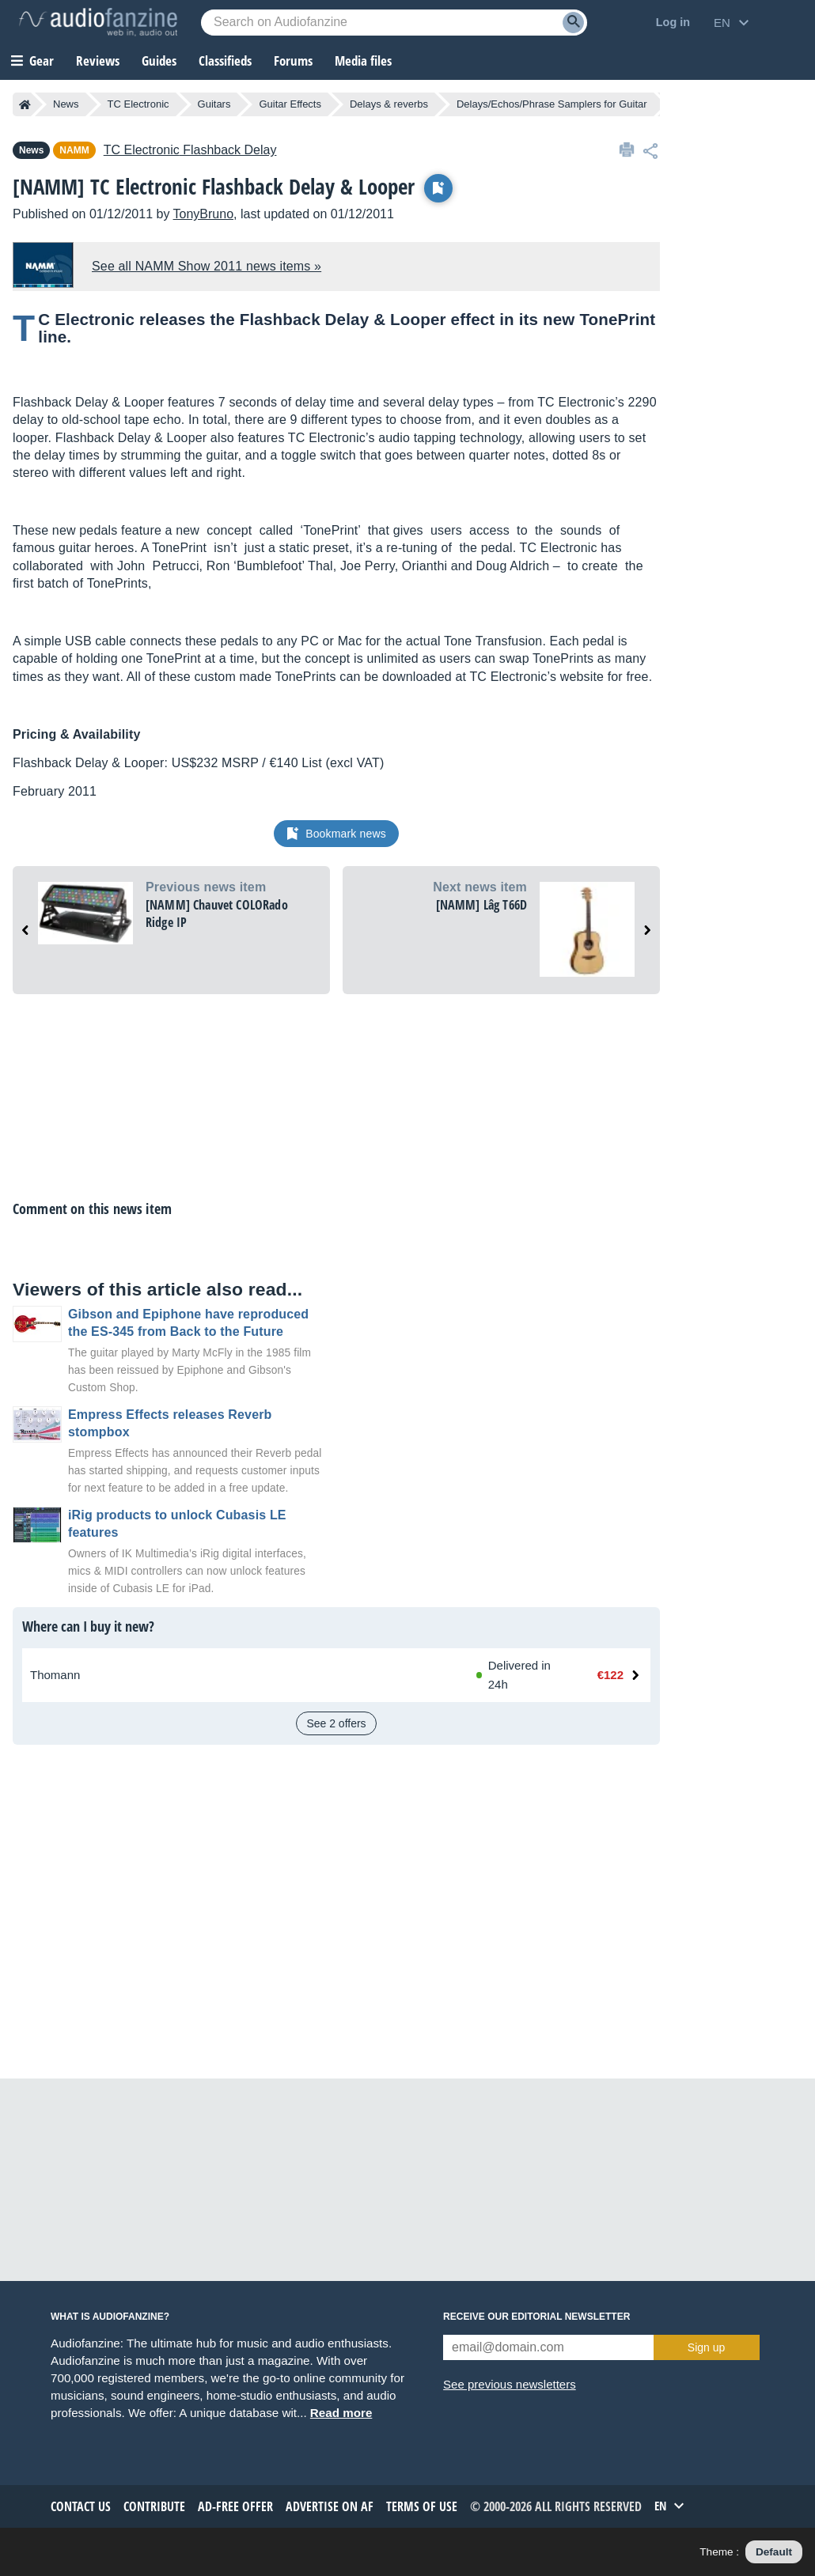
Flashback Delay (190, 150)
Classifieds (225, 60)
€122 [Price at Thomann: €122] (610, 1674)
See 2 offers (336, 1723)
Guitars (214, 104)
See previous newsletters (509, 2384)
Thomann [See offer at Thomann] (55, 1674)
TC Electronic (138, 104)
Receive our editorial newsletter (536, 2316)
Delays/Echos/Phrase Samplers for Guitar (552, 104)
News (66, 104)
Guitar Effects (290, 104)
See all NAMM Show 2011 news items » (206, 266)
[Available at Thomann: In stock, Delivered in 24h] (519, 1675)
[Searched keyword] (394, 22)
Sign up (706, 2347)
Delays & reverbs (389, 104)
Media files (363, 60)
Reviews (97, 60)
